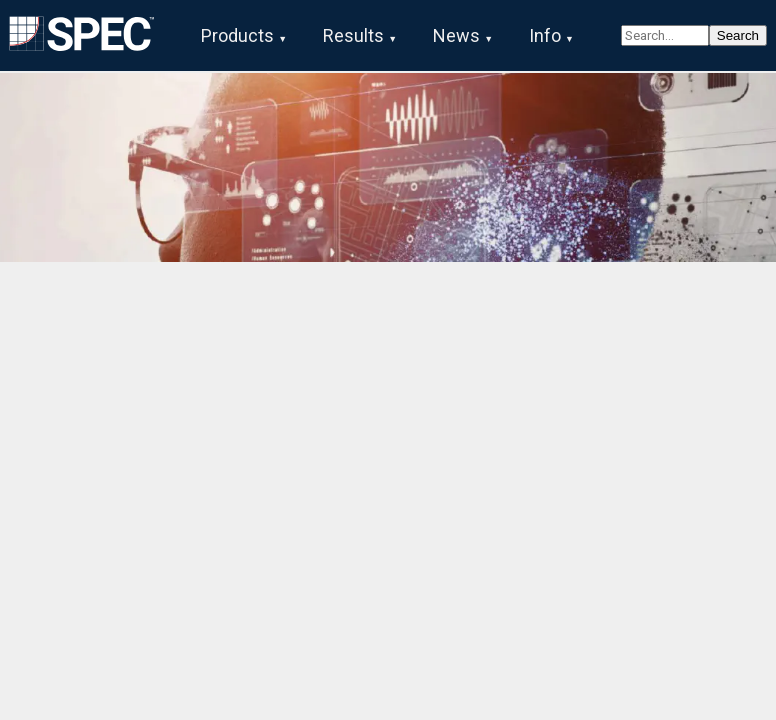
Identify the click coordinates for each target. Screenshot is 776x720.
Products (237, 35)
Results (353, 35)
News (456, 35)
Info (545, 35)
